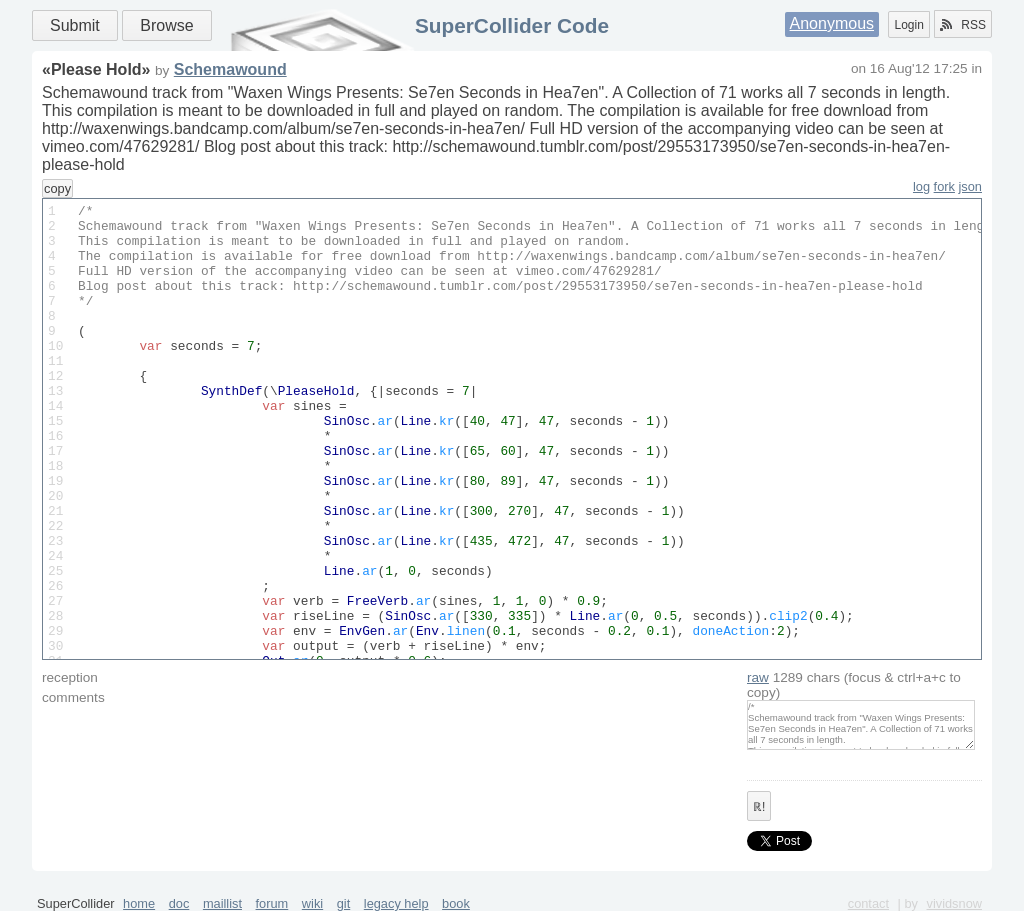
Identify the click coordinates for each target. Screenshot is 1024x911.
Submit (75, 25)
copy (57, 188)
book (456, 903)
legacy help (396, 903)
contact (868, 903)
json (970, 186)
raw (758, 677)
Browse (166, 25)
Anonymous (832, 23)
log (921, 186)
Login (908, 25)
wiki (312, 903)
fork (944, 186)
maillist (222, 903)
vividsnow (954, 903)
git (344, 903)
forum (272, 903)
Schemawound (230, 69)
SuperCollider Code (512, 25)
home (139, 903)
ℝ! (759, 807)
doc (179, 903)
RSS (963, 25)
